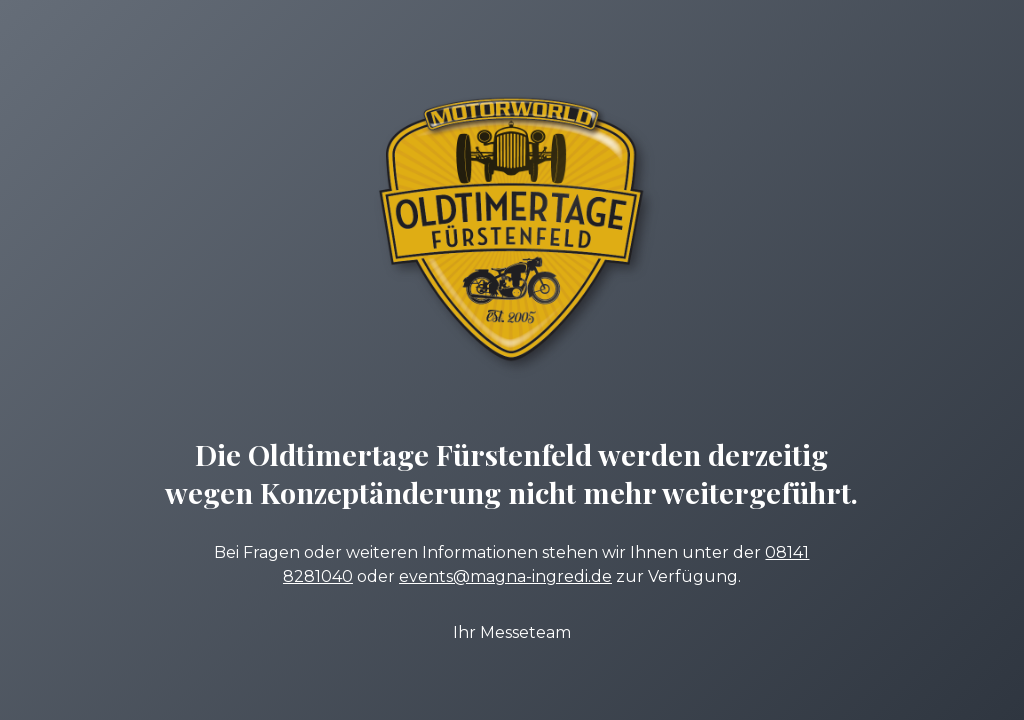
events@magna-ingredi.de (505, 576)
